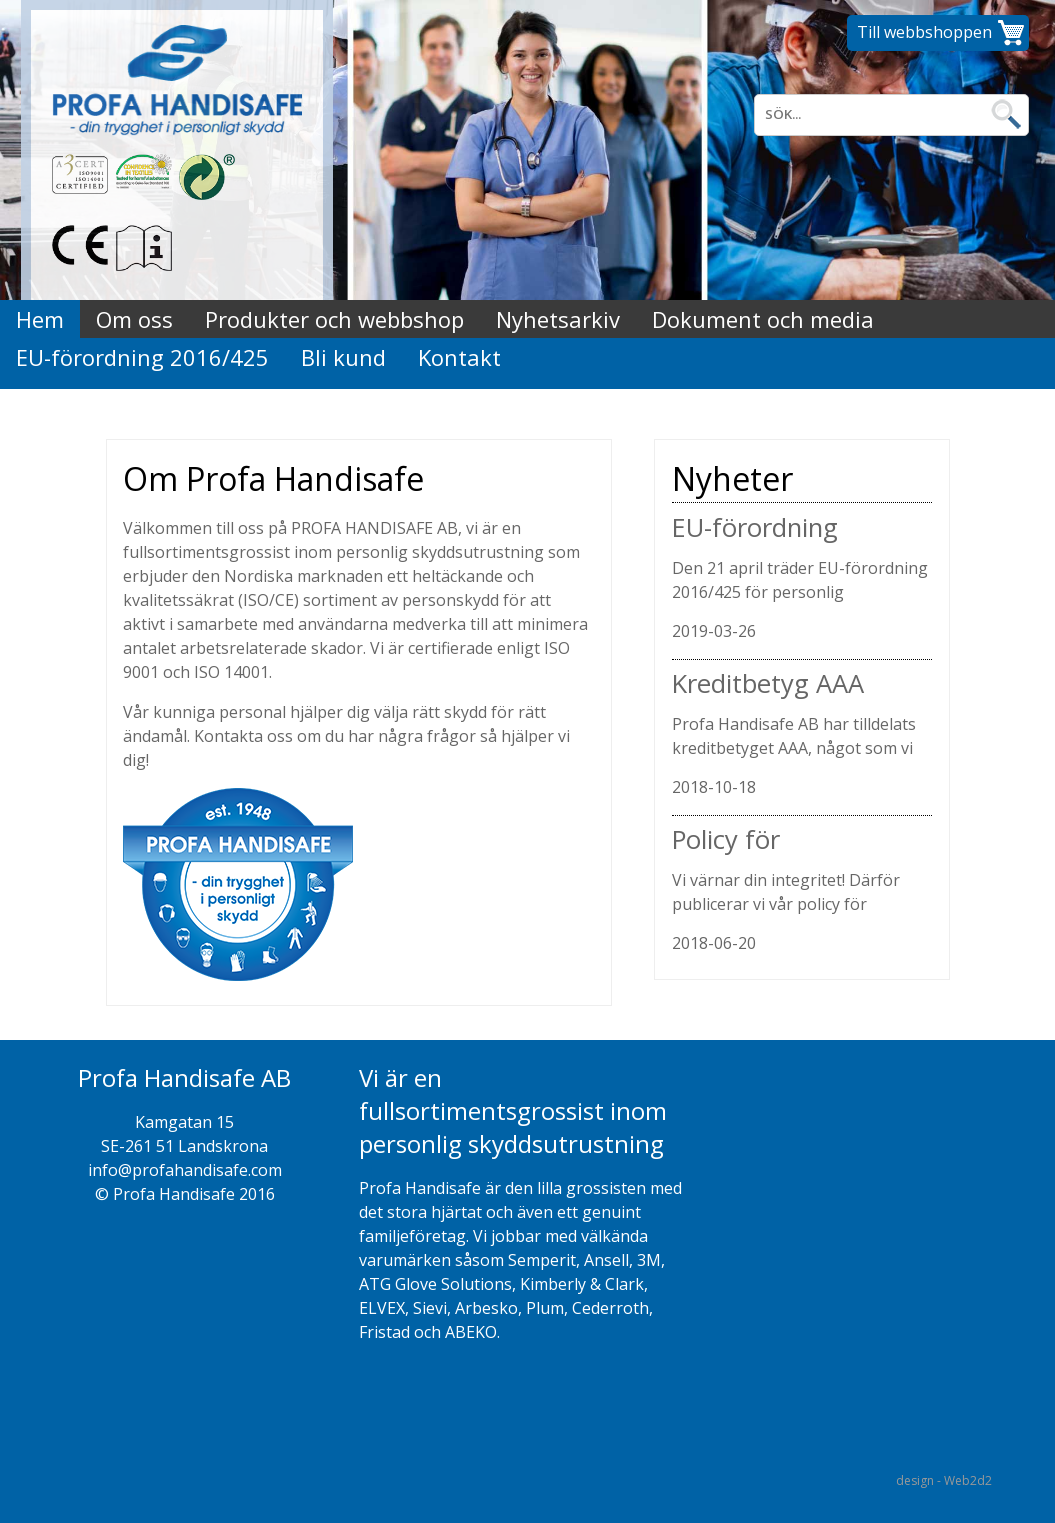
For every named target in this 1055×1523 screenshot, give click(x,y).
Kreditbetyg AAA (768, 683)
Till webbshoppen (924, 32)
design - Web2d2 (944, 1480)
